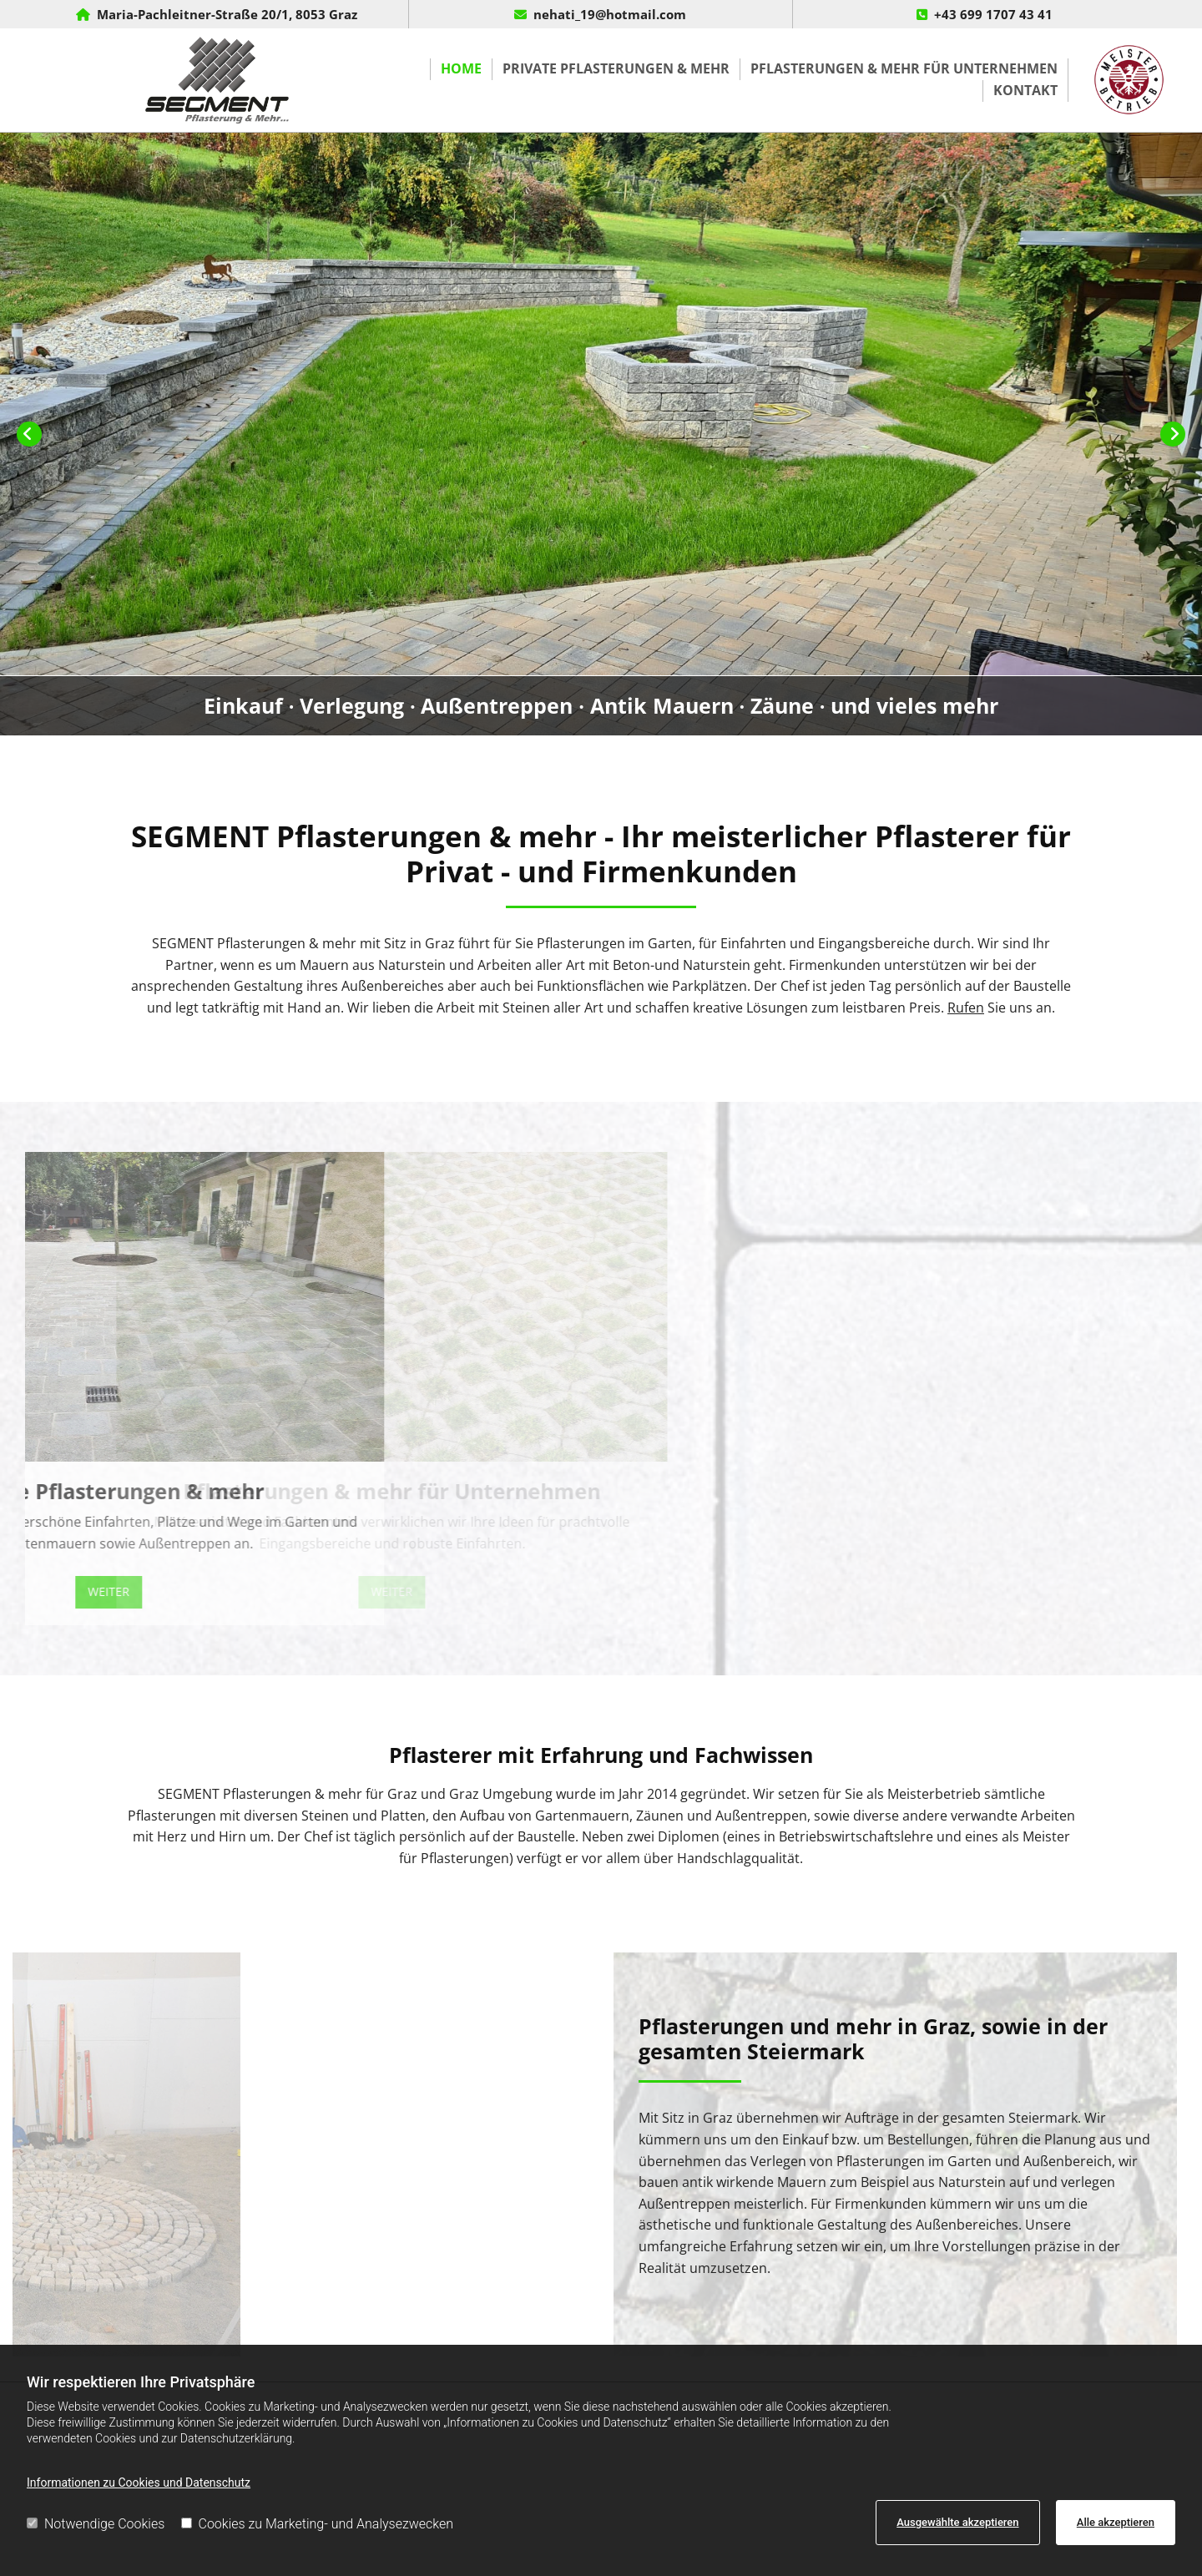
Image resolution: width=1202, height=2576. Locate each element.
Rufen (965, 1007)
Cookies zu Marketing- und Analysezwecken (317, 2524)
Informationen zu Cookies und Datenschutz (138, 2482)
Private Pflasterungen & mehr (616, 68)
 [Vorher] (29, 434)
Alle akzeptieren (1115, 2522)
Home (461, 68)
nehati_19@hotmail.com (609, 14)
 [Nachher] (1172, 434)
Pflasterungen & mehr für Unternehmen (904, 68)
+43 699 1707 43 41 (993, 14)
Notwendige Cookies (95, 2524)
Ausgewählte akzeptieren (957, 2522)
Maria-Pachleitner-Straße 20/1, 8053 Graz (227, 14)
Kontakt (1025, 90)
